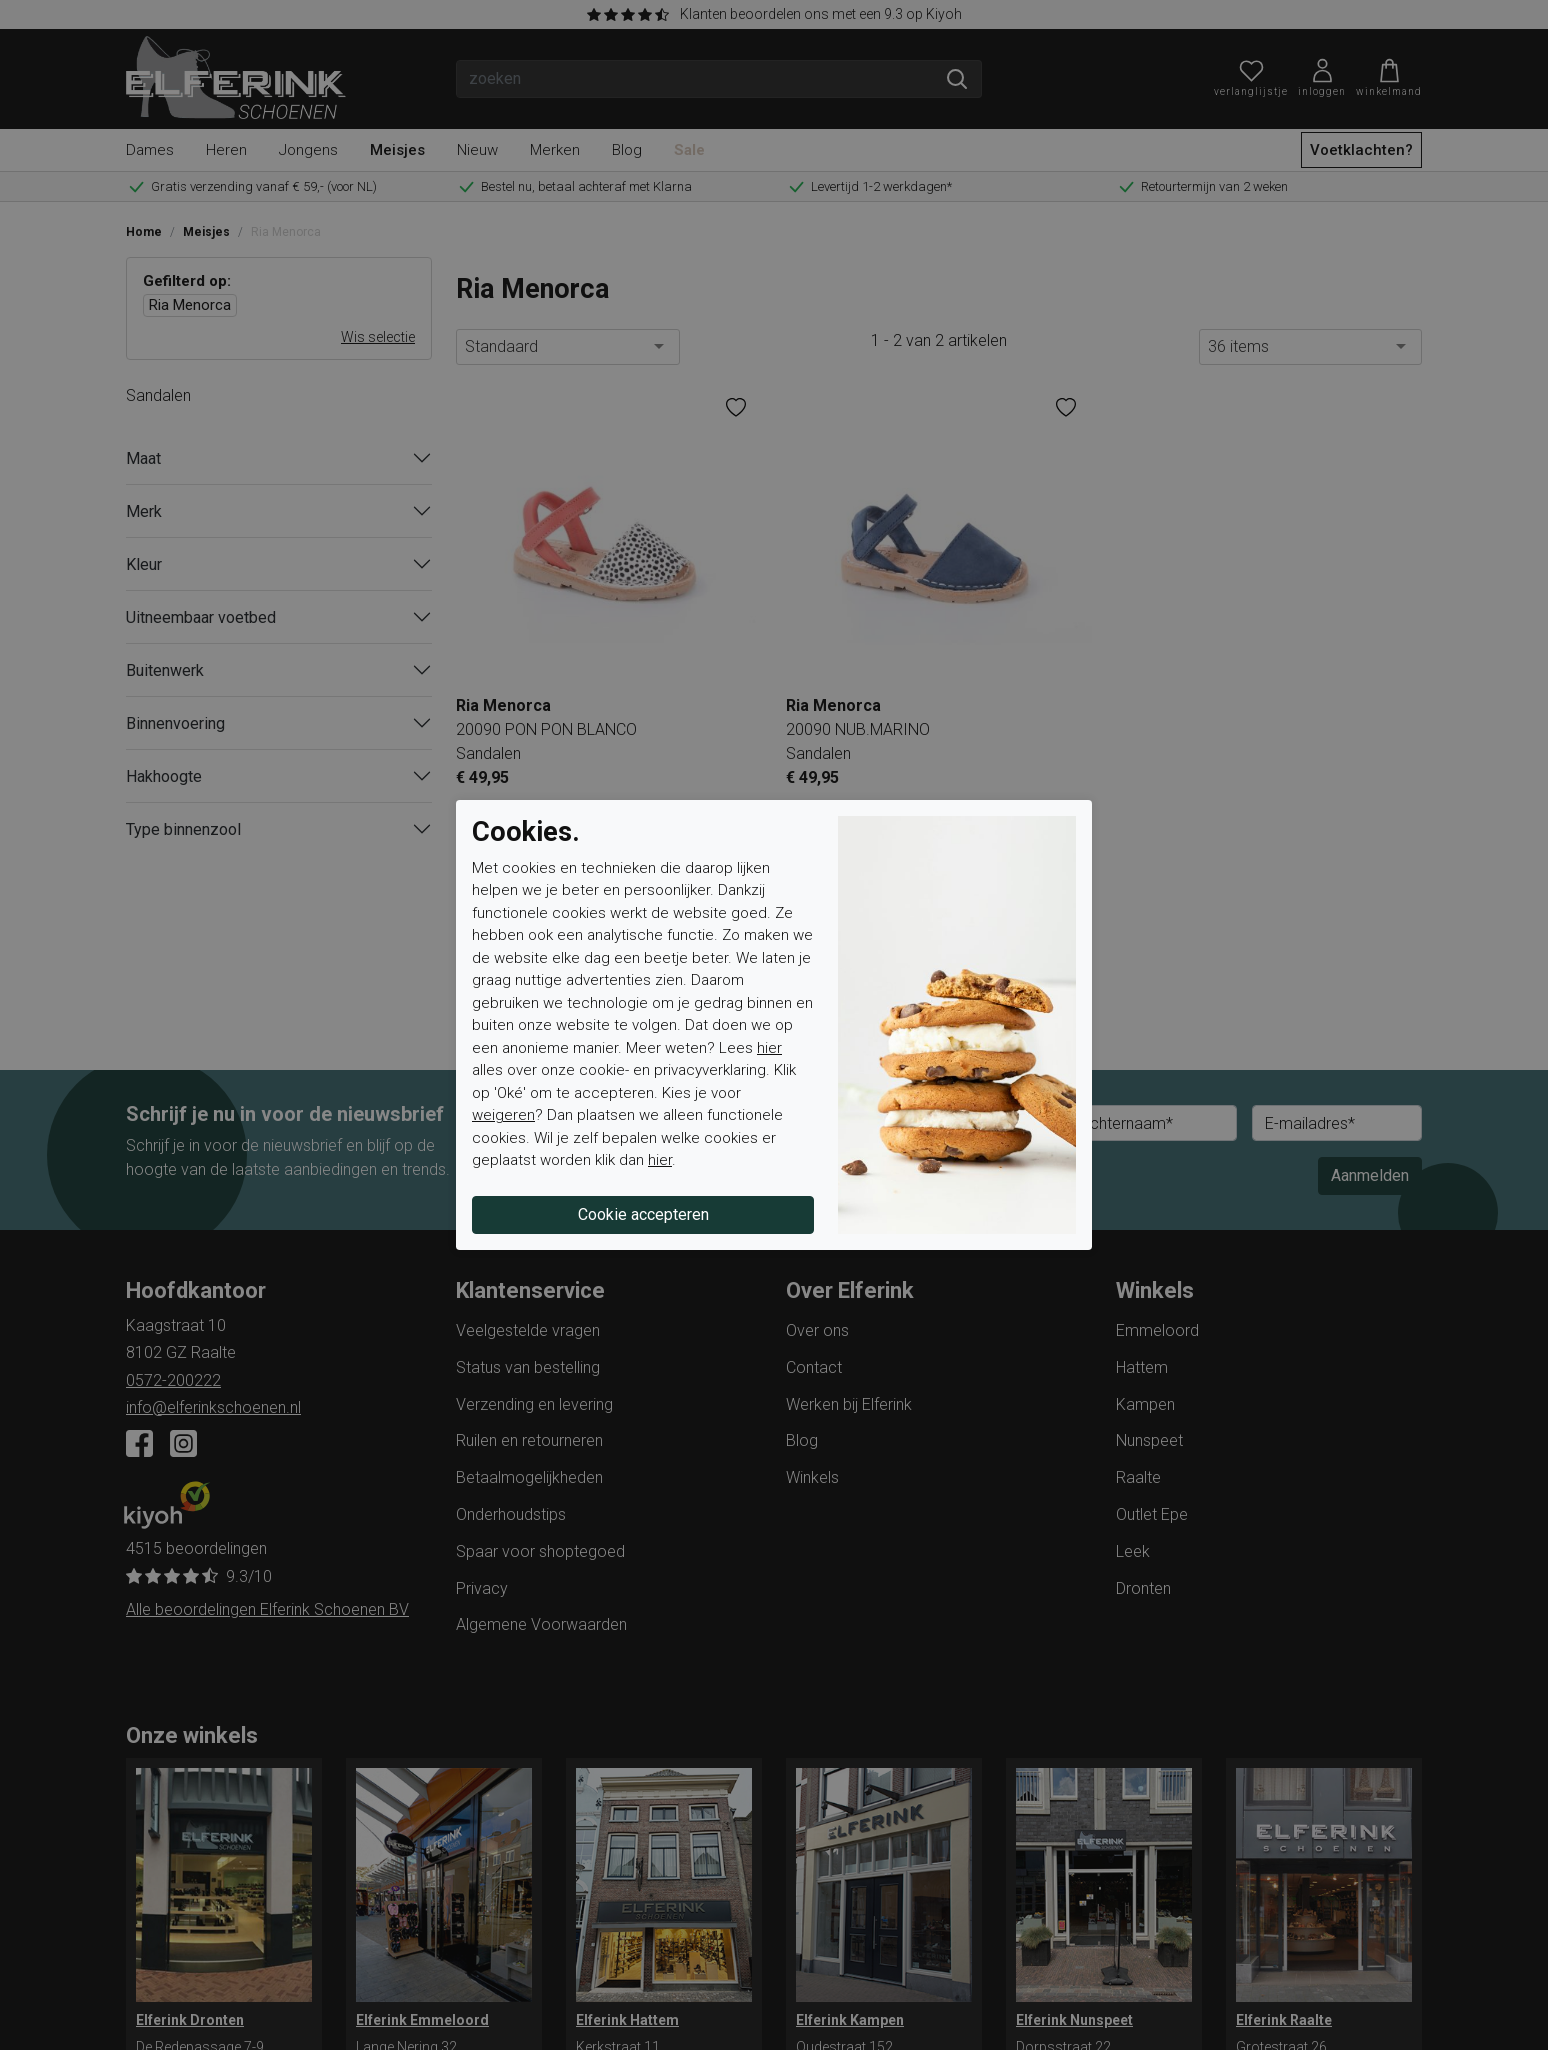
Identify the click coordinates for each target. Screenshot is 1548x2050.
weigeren (503, 1115)
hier (769, 1048)
